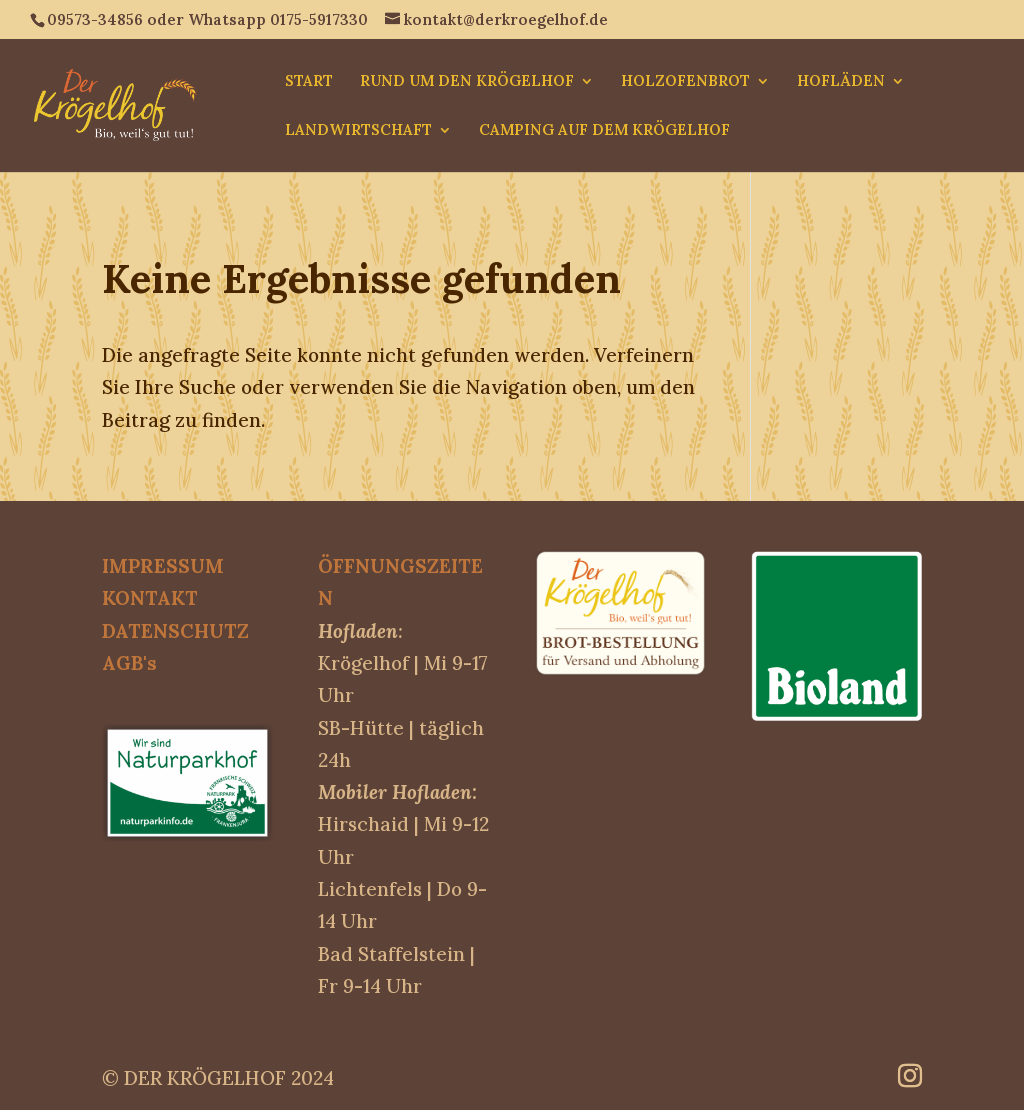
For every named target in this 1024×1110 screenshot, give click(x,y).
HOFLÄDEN (841, 82)
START (309, 82)
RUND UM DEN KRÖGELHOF (467, 82)
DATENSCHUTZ (175, 631)
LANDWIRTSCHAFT (358, 131)
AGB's (129, 663)
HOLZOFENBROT (685, 82)
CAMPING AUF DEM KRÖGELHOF (604, 131)
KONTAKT (150, 598)
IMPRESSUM (163, 566)
